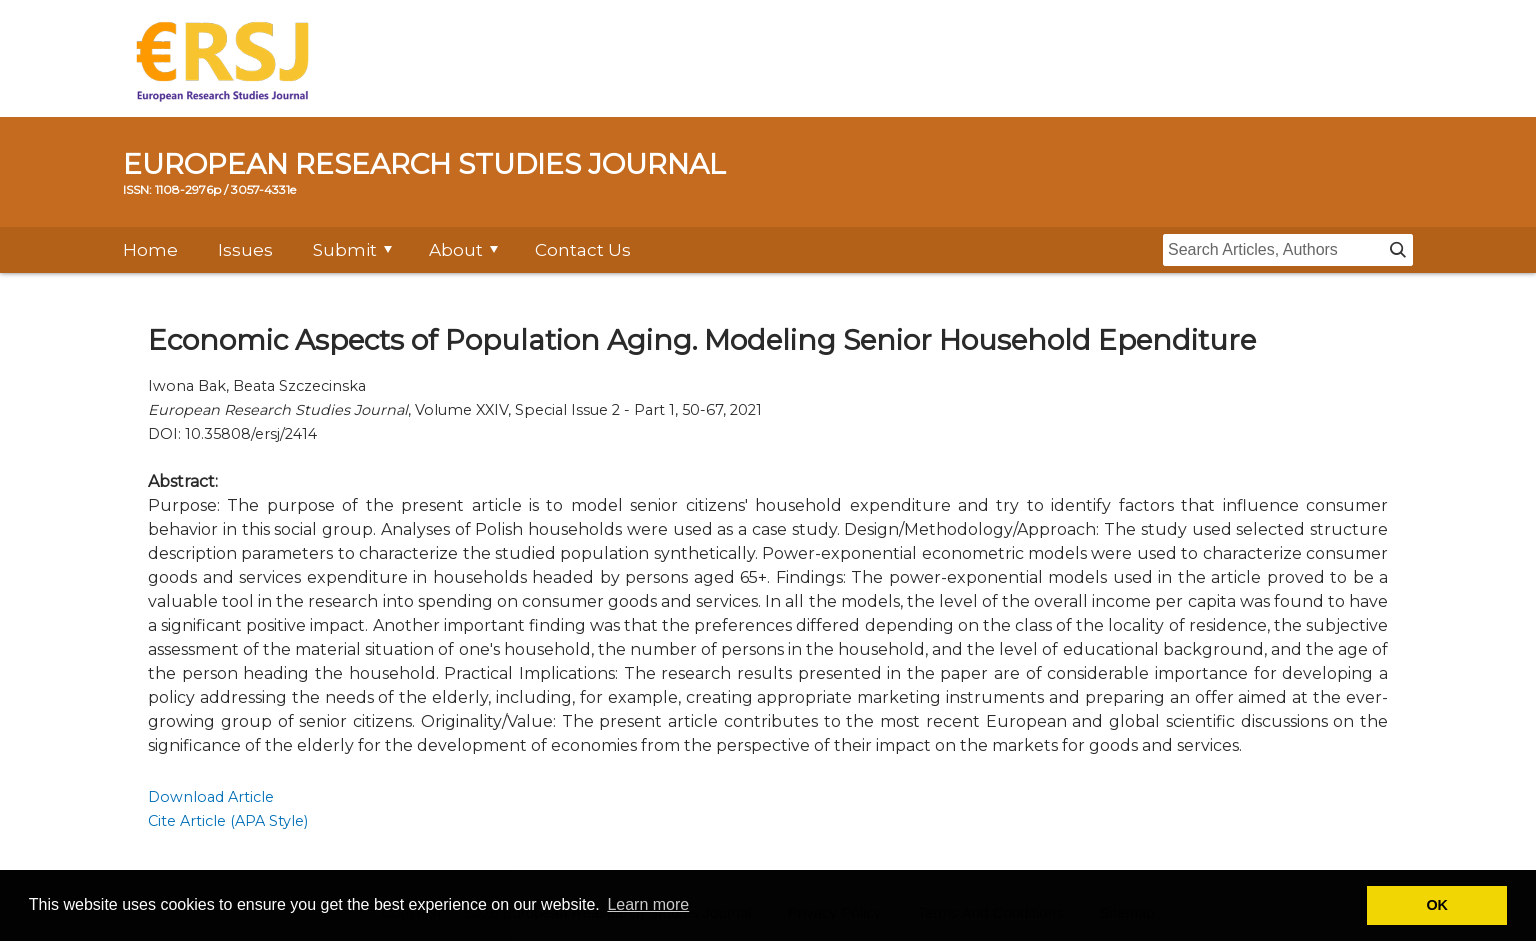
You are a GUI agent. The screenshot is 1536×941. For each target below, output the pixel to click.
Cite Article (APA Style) (228, 821)
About (456, 250)
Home (150, 250)
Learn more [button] (648, 904)
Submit (345, 250)
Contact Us (583, 250)
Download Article (211, 797)
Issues (245, 250)
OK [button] (1437, 905)
